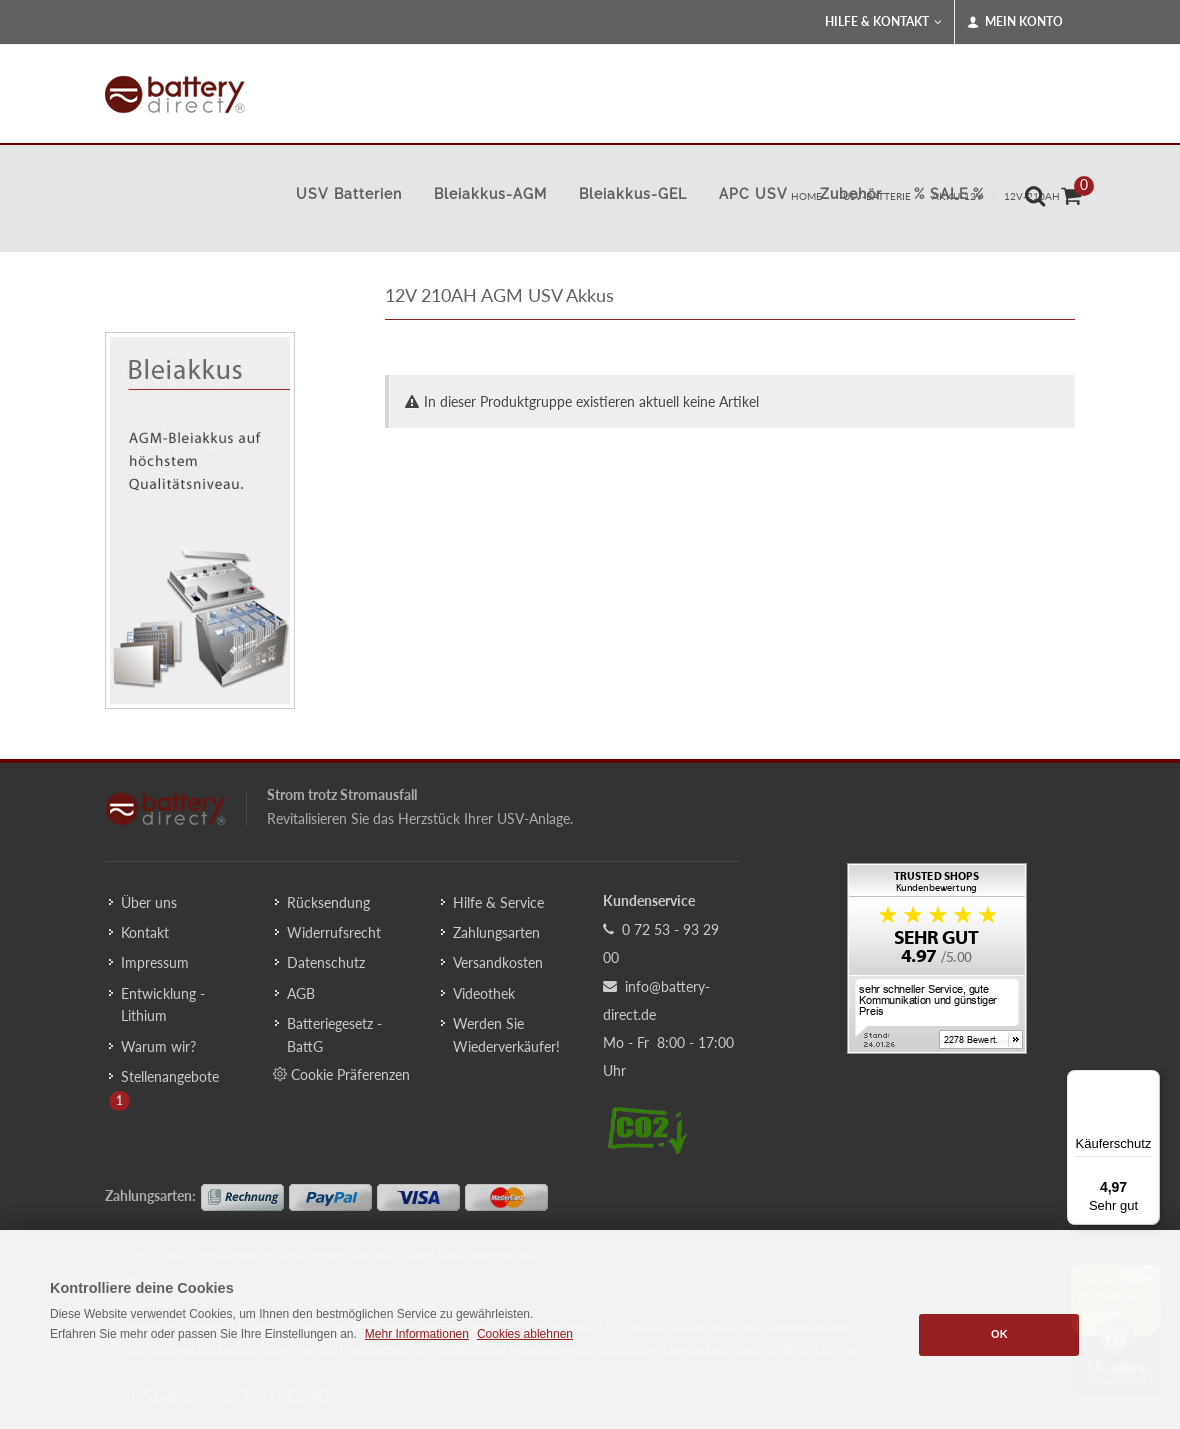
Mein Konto (1015, 22)
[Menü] (1148, 1082)
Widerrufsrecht (334, 932)
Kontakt (145, 932)
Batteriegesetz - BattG (334, 1034)
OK (999, 1334)
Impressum (155, 962)
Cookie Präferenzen (341, 1074)
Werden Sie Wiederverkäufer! (506, 1034)
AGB (301, 993)
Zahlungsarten (496, 932)
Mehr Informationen (417, 1334)
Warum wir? (158, 1046)
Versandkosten (498, 962)
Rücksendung (328, 902)
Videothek (484, 993)
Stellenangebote (170, 1076)
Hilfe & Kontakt (883, 22)
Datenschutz (326, 962)
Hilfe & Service (498, 902)
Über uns (149, 902)
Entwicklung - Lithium (163, 1004)
